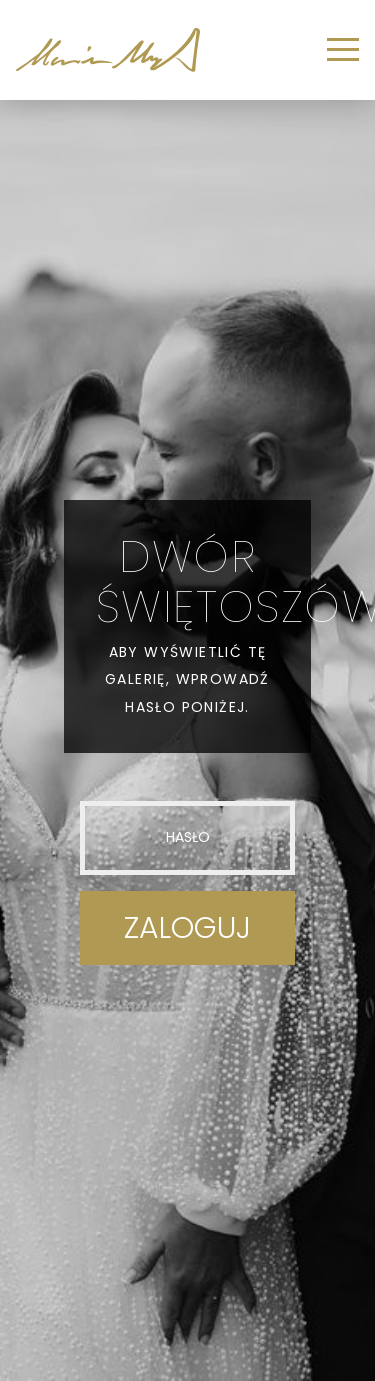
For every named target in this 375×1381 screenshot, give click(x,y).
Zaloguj (187, 928)
